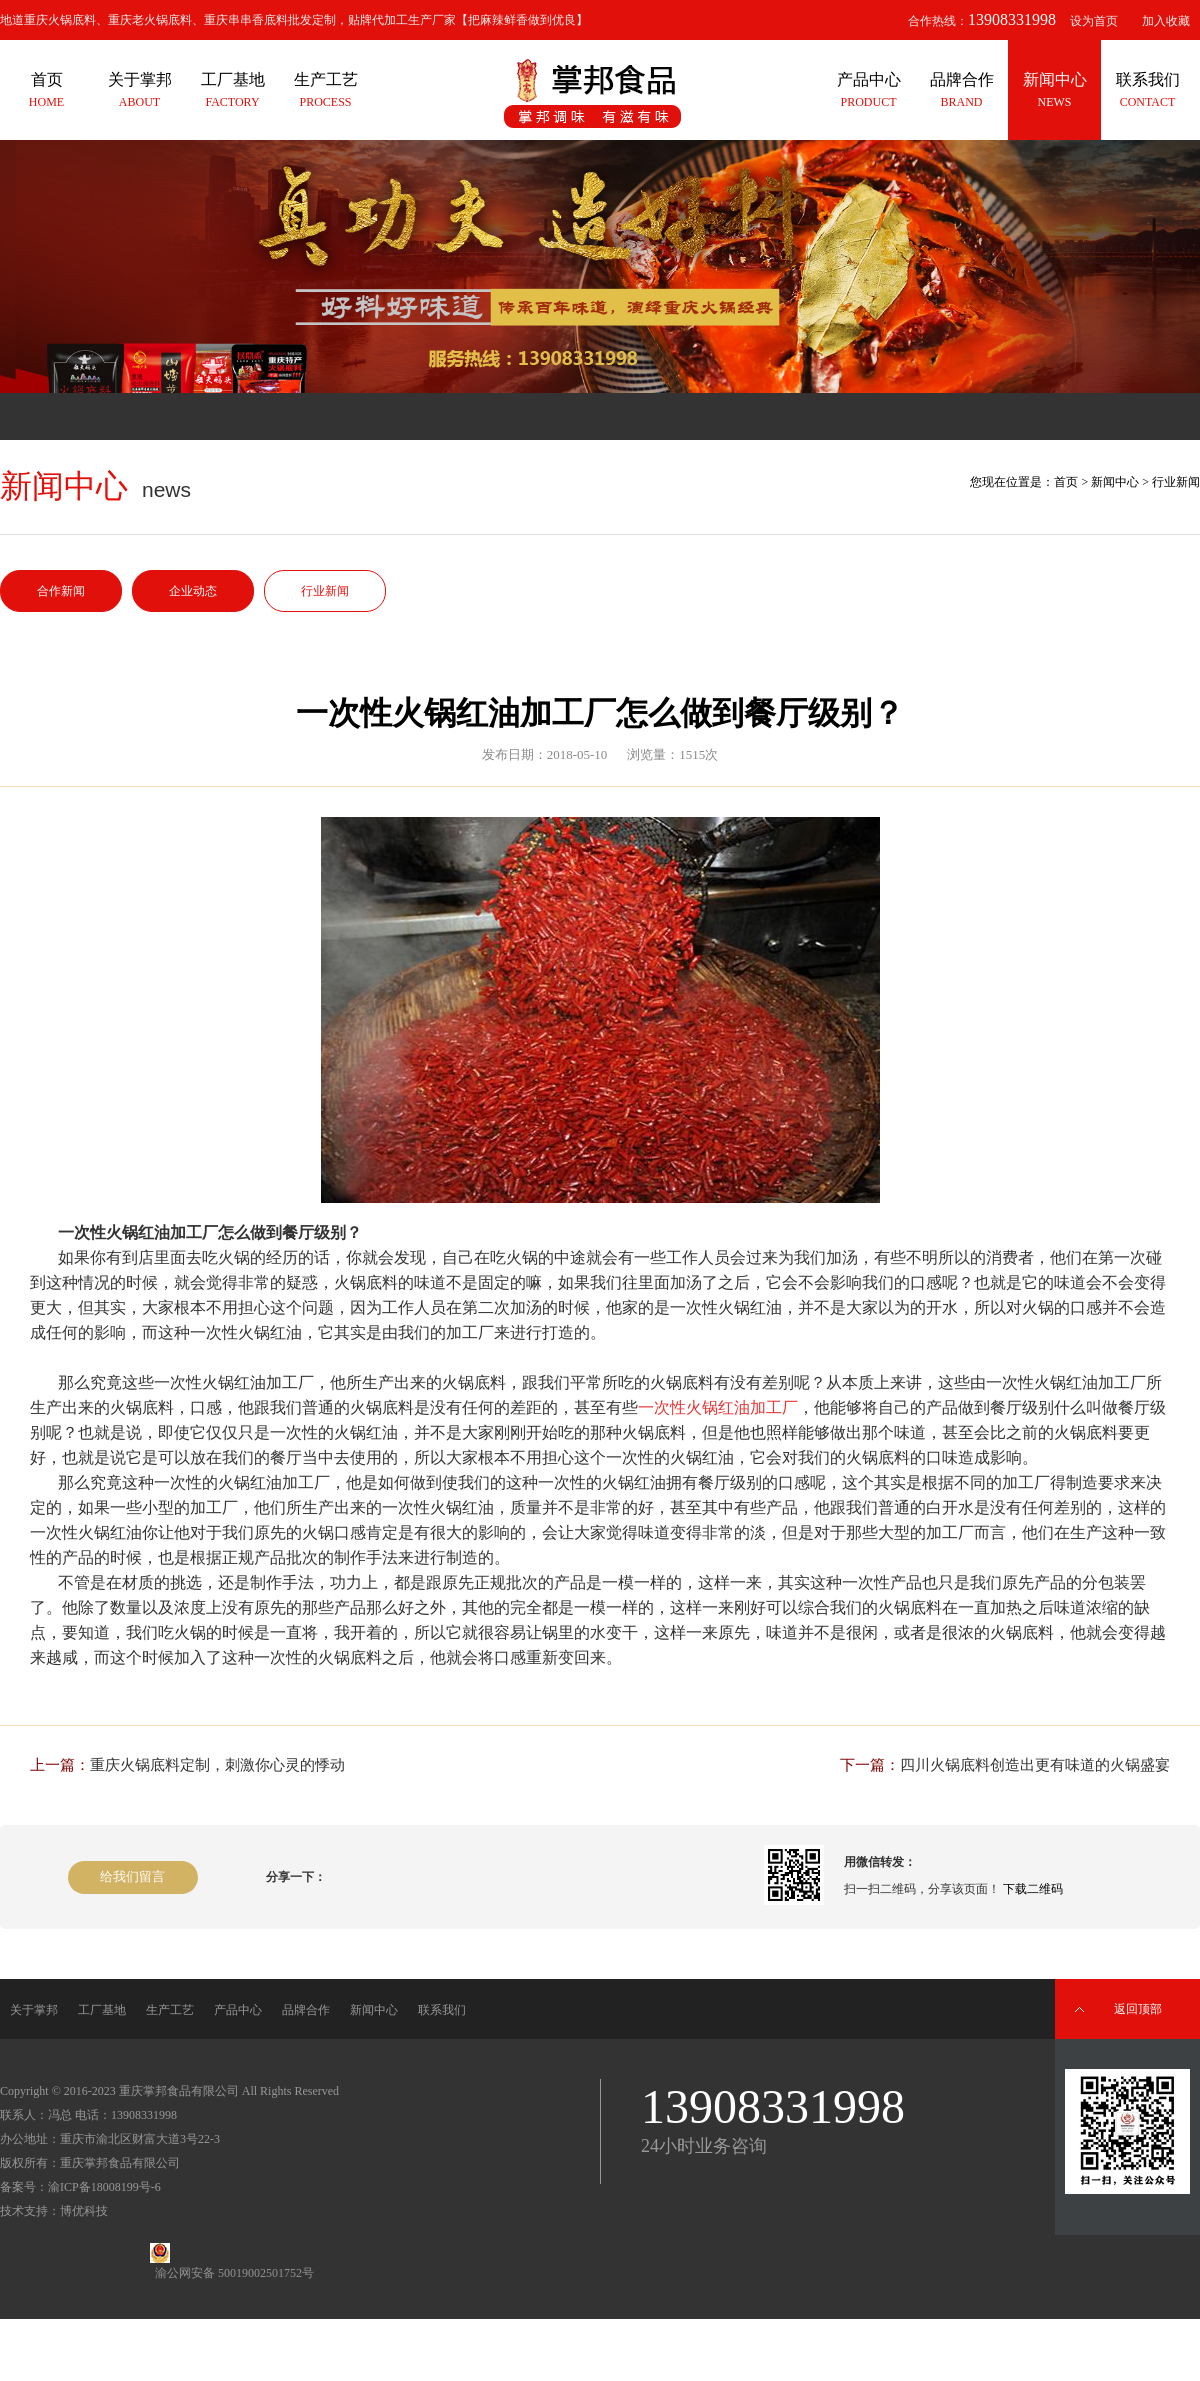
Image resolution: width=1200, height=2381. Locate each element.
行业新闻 (325, 591)
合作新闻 (61, 591)
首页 (1066, 482)
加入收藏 (1166, 21)
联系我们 (442, 2010)
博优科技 (84, 2211)
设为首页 (1094, 21)
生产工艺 (170, 2010)
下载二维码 (1033, 1889)
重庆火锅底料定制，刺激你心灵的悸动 (217, 1765)
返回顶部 (1138, 2009)
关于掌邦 (34, 2010)
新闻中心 (1115, 482)
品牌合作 (306, 2010)
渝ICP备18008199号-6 (104, 2187)
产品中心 (238, 2010)
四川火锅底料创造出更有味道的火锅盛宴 (1035, 1765)
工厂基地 (102, 2010)
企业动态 (193, 591)
